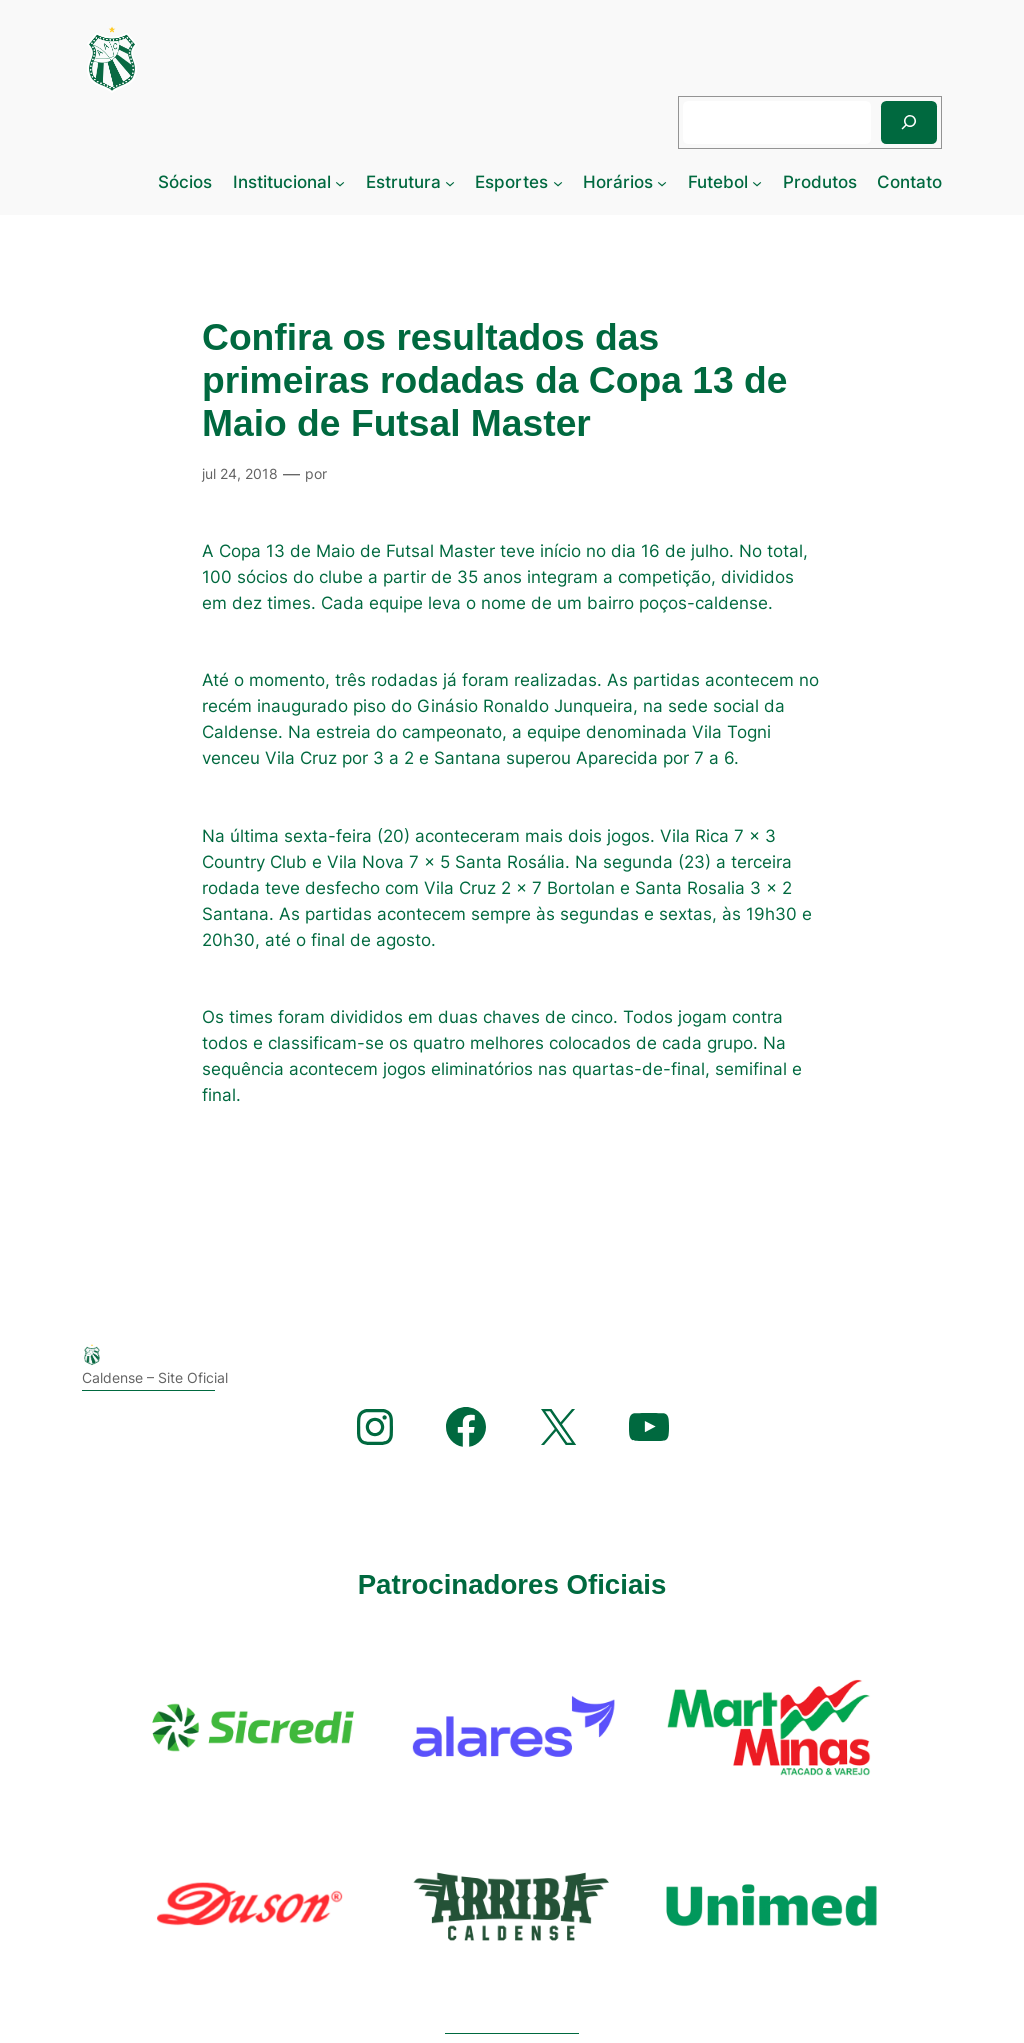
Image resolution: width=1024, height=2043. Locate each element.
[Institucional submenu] (340, 182)
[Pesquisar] (909, 122)
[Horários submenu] (662, 182)
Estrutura (403, 182)
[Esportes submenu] (558, 182)
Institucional (282, 182)
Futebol (718, 182)
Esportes (511, 182)
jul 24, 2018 (240, 473)
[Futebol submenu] (757, 182)
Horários (618, 182)
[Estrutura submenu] (450, 182)
